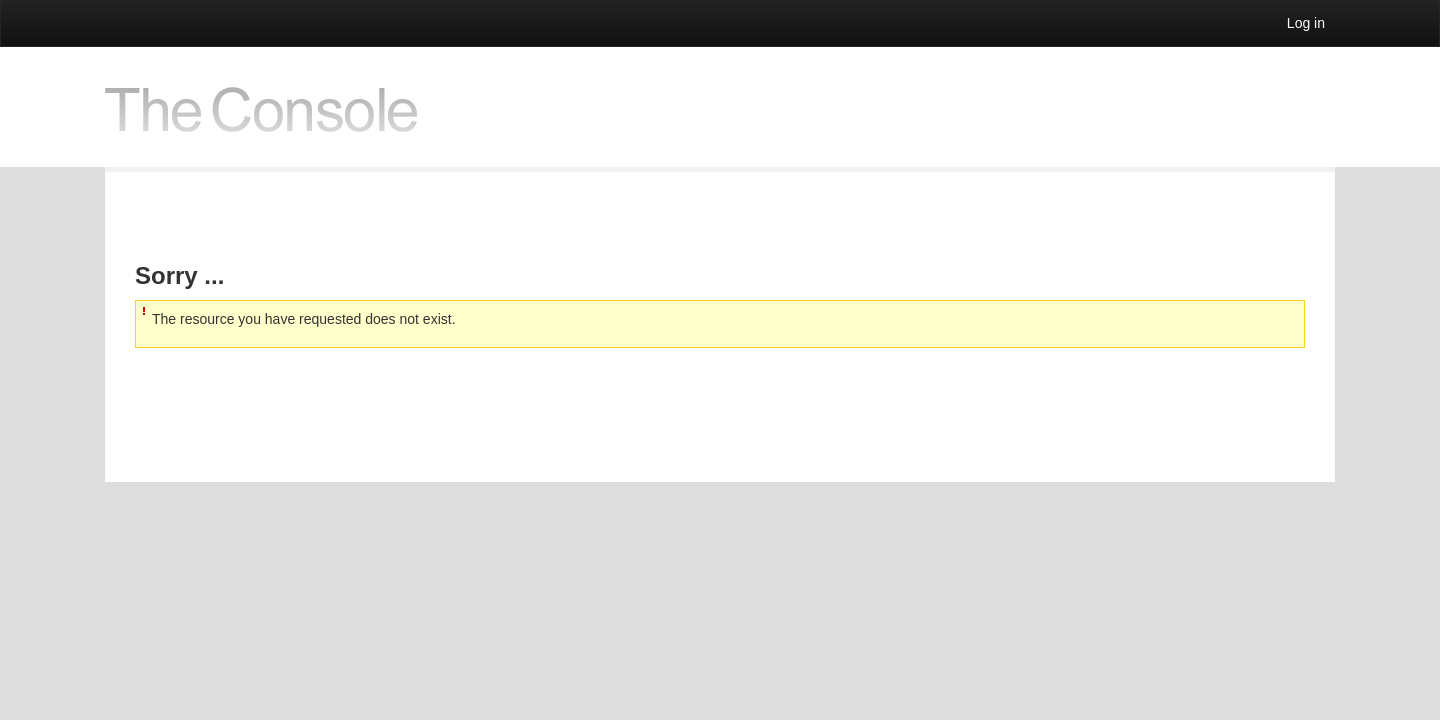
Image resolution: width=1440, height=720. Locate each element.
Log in (1306, 23)
